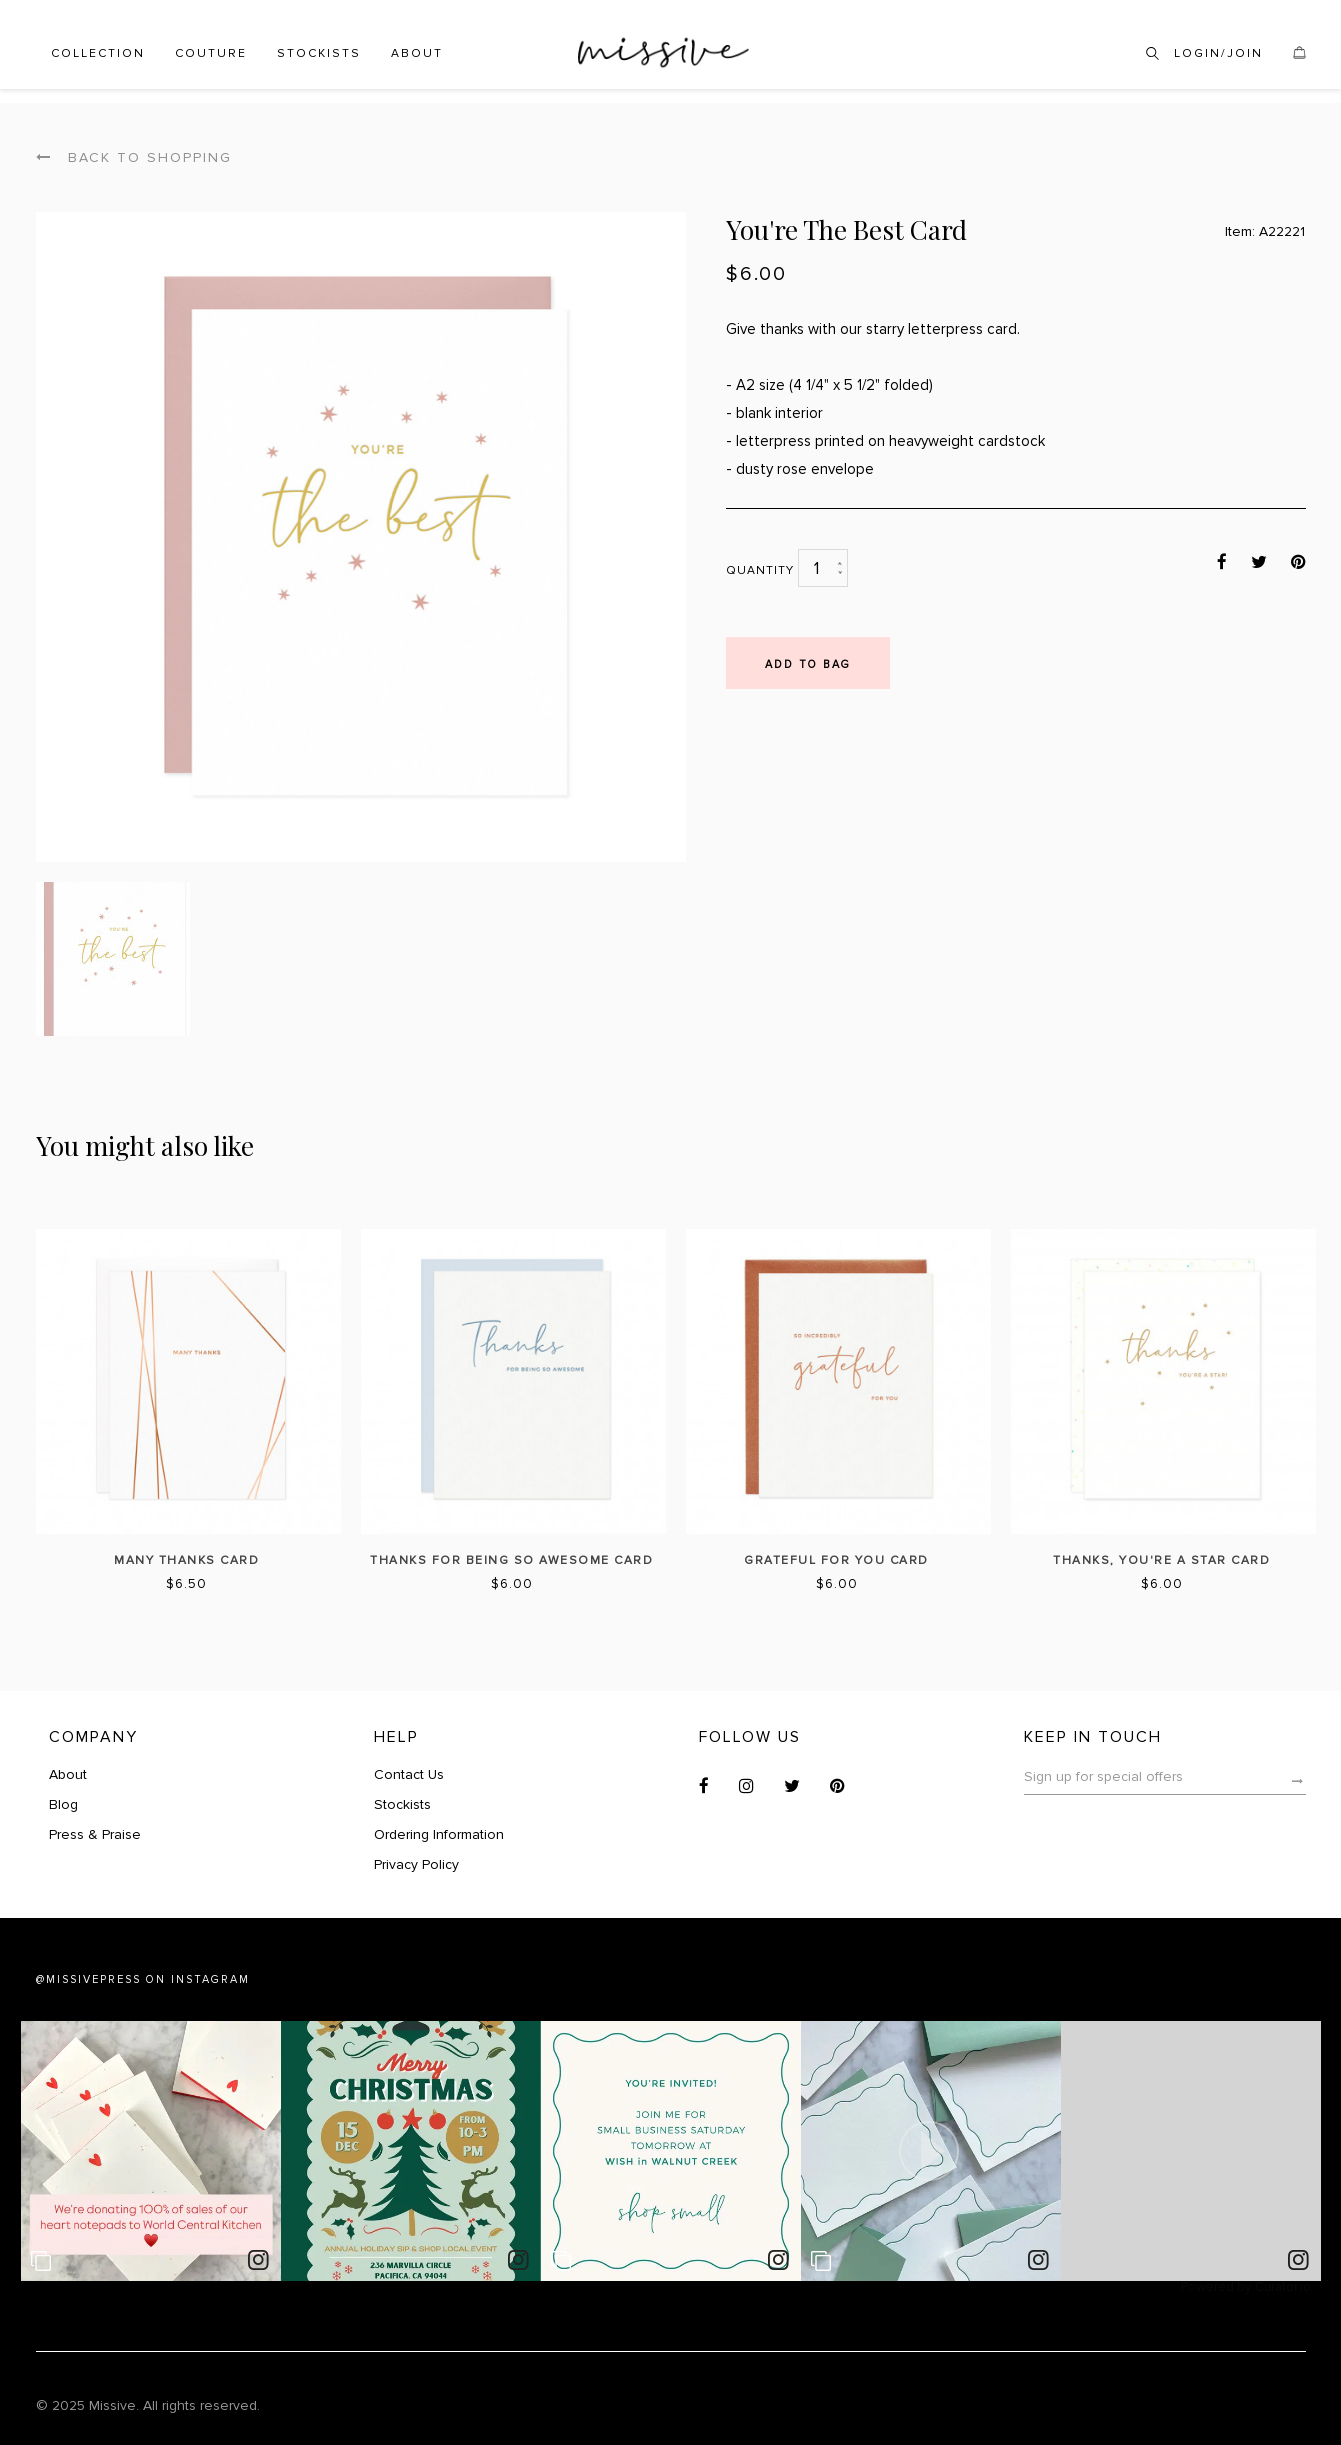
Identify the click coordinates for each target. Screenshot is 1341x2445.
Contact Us (409, 1774)
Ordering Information (439, 1834)
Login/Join (1218, 53)
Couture (211, 53)
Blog (63, 1804)
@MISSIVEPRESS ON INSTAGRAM (143, 1979)
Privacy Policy (416, 1864)
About (417, 53)
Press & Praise (95, 1834)
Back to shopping (134, 157)
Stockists (319, 53)
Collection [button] (98, 53)
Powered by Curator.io (1246, 2287)
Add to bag (808, 664)
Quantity (760, 570)
